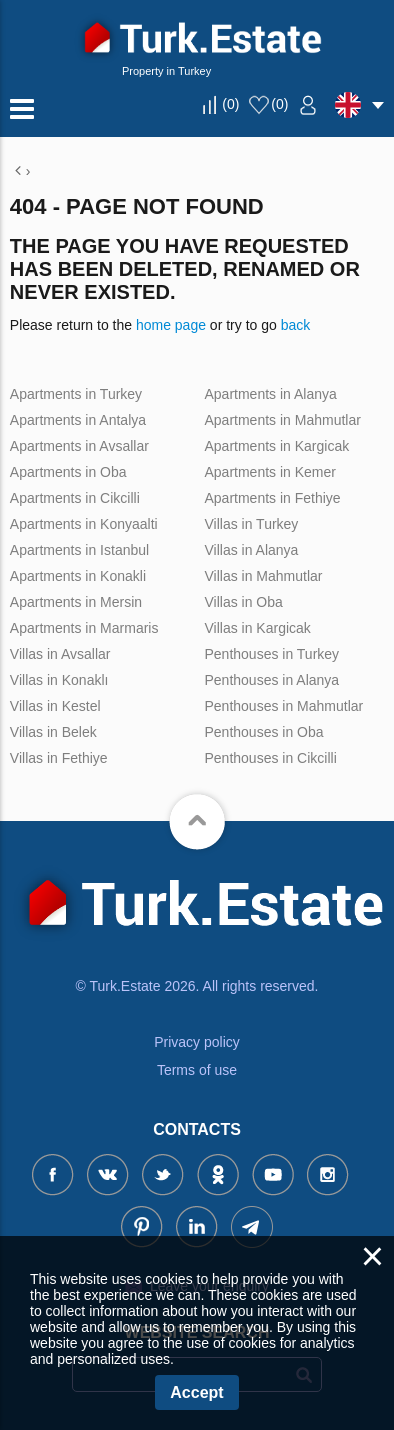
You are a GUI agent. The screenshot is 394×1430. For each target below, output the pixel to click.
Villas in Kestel (55, 706)
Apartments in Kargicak (276, 446)
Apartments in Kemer (270, 472)
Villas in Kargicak (257, 628)
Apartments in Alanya (270, 394)
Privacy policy (197, 1042)
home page (171, 325)
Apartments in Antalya (78, 420)
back (296, 325)
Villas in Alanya (251, 550)
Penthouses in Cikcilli (270, 758)
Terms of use (197, 1070)
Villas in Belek (53, 732)
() (230, 104)
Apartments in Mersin (76, 602)
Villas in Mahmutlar (263, 576)
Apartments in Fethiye (272, 498)
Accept (196, 1392)
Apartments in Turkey (76, 394)
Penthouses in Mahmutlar (283, 706)
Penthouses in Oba (263, 732)
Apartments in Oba (68, 472)
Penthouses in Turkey (271, 654)
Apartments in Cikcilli (75, 498)
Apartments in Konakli (78, 576)
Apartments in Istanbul (79, 550)
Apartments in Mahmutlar (282, 420)
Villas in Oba (243, 602)
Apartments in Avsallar (79, 446)
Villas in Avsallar (60, 654)
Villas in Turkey (251, 524)
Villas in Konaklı (59, 680)
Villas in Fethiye (59, 758)
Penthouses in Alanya (271, 680)
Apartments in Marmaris (84, 628)
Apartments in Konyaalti (84, 524)
